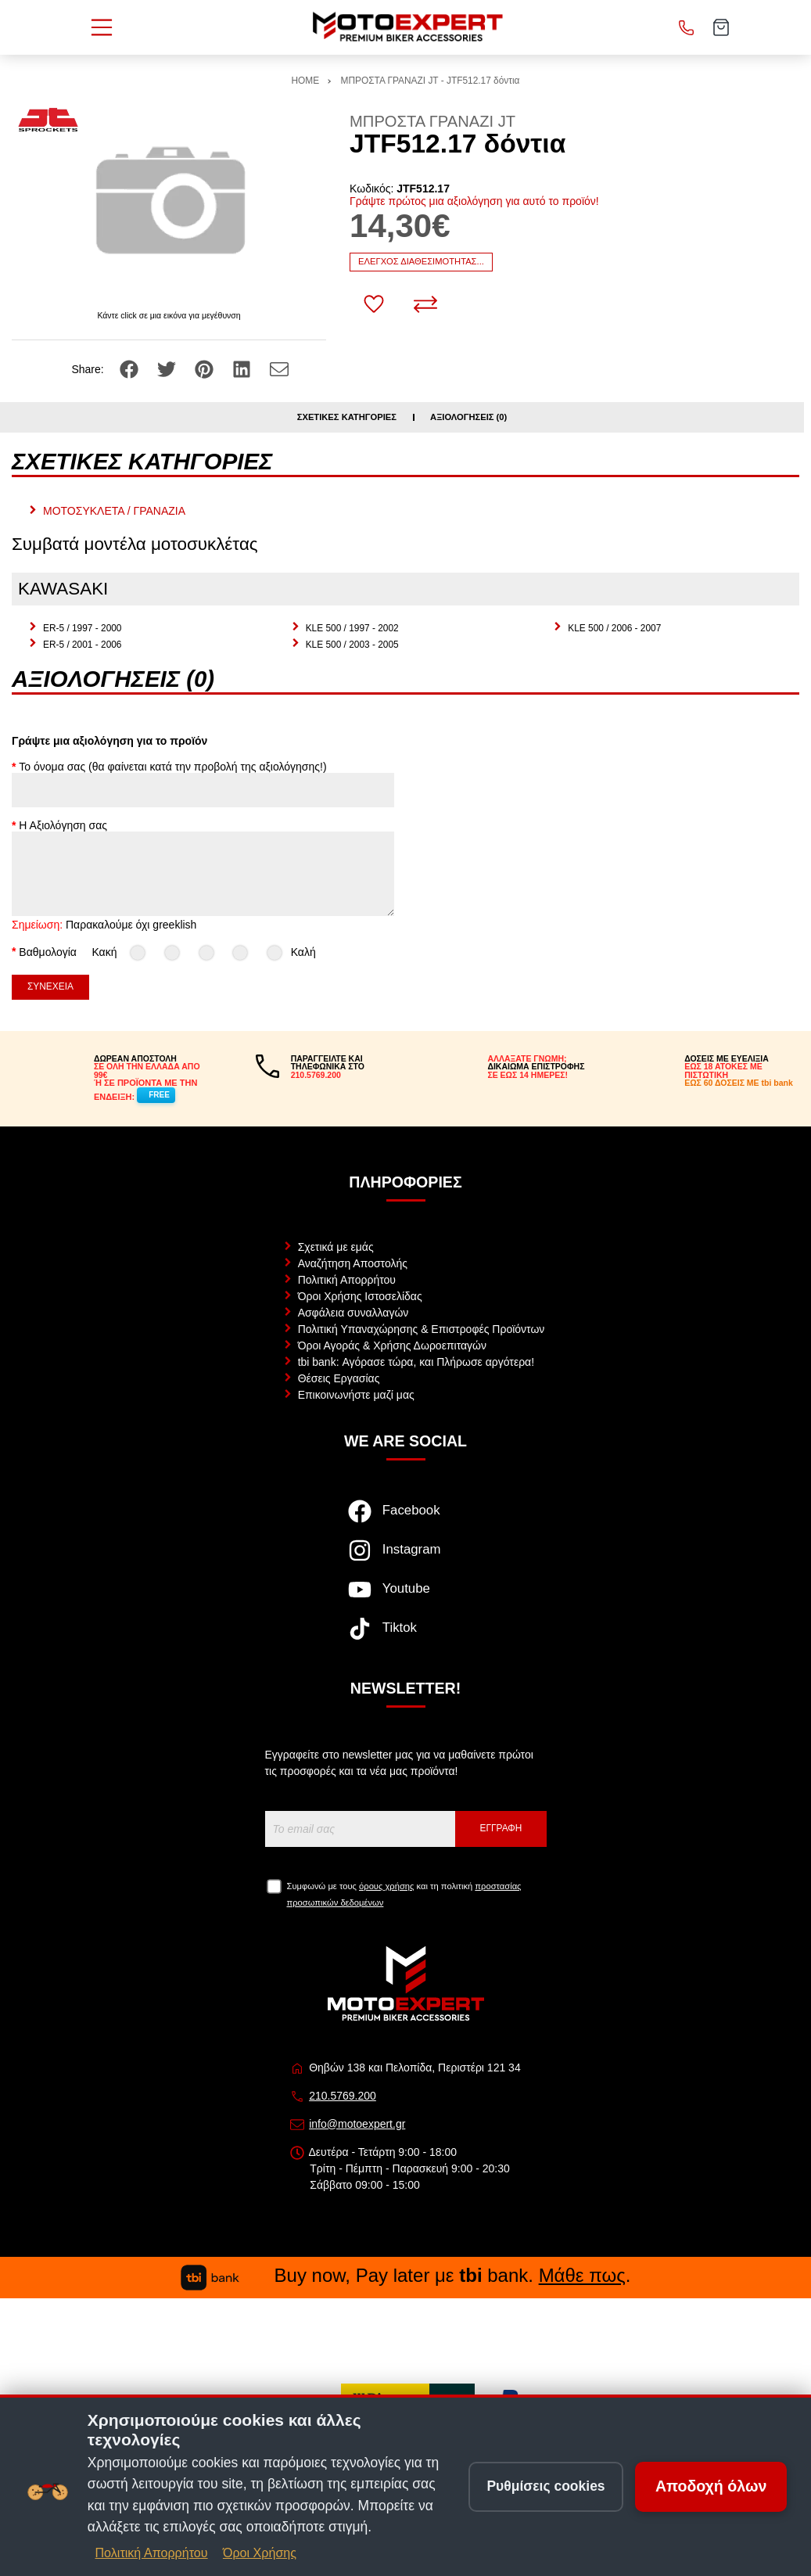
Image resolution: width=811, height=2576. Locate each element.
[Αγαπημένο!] (373, 304)
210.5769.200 (342, 2095)
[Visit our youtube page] (405, 1597)
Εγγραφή (501, 1828)
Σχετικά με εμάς (336, 1247)
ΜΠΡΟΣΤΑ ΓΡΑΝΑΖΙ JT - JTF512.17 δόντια (430, 80)
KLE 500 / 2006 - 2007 (614, 628)
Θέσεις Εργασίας (339, 1378)
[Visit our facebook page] (405, 1519)
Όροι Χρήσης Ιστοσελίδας (360, 1296)
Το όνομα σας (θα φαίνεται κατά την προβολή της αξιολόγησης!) (172, 766)
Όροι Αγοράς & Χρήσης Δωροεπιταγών (392, 1345)
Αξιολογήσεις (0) (468, 417)
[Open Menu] (101, 27)
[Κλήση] (686, 27)
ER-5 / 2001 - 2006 (82, 644)
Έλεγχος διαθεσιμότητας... (421, 261)
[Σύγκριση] (425, 304)
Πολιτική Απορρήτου (347, 1280)
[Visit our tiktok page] (405, 1636)
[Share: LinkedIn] (243, 368)
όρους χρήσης (386, 1886)
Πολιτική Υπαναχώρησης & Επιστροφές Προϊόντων (421, 1329)
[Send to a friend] (279, 368)
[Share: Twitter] (168, 368)
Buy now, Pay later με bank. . (406, 2275)
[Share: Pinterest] (206, 368)
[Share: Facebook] (131, 368)
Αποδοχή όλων (711, 2486)
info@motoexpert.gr (357, 2124)
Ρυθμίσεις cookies (545, 2486)
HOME (306, 80)
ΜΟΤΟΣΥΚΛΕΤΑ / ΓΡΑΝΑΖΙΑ (114, 511)
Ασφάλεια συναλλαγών (353, 1312)
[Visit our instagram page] (405, 1558)
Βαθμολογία (48, 951)
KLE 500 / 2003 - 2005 (352, 644)
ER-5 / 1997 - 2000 (82, 628)
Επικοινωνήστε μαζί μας (356, 1395)
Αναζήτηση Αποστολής (352, 1263)
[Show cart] (721, 27)
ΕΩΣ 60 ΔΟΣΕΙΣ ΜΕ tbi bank (738, 1082)
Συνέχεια (50, 986)
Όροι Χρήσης (259, 2552)
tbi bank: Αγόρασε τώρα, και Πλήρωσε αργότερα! (416, 1362)
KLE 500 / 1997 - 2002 (352, 628)
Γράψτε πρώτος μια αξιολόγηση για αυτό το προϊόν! (474, 201)
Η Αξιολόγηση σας (63, 825)
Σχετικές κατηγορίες (347, 417)
